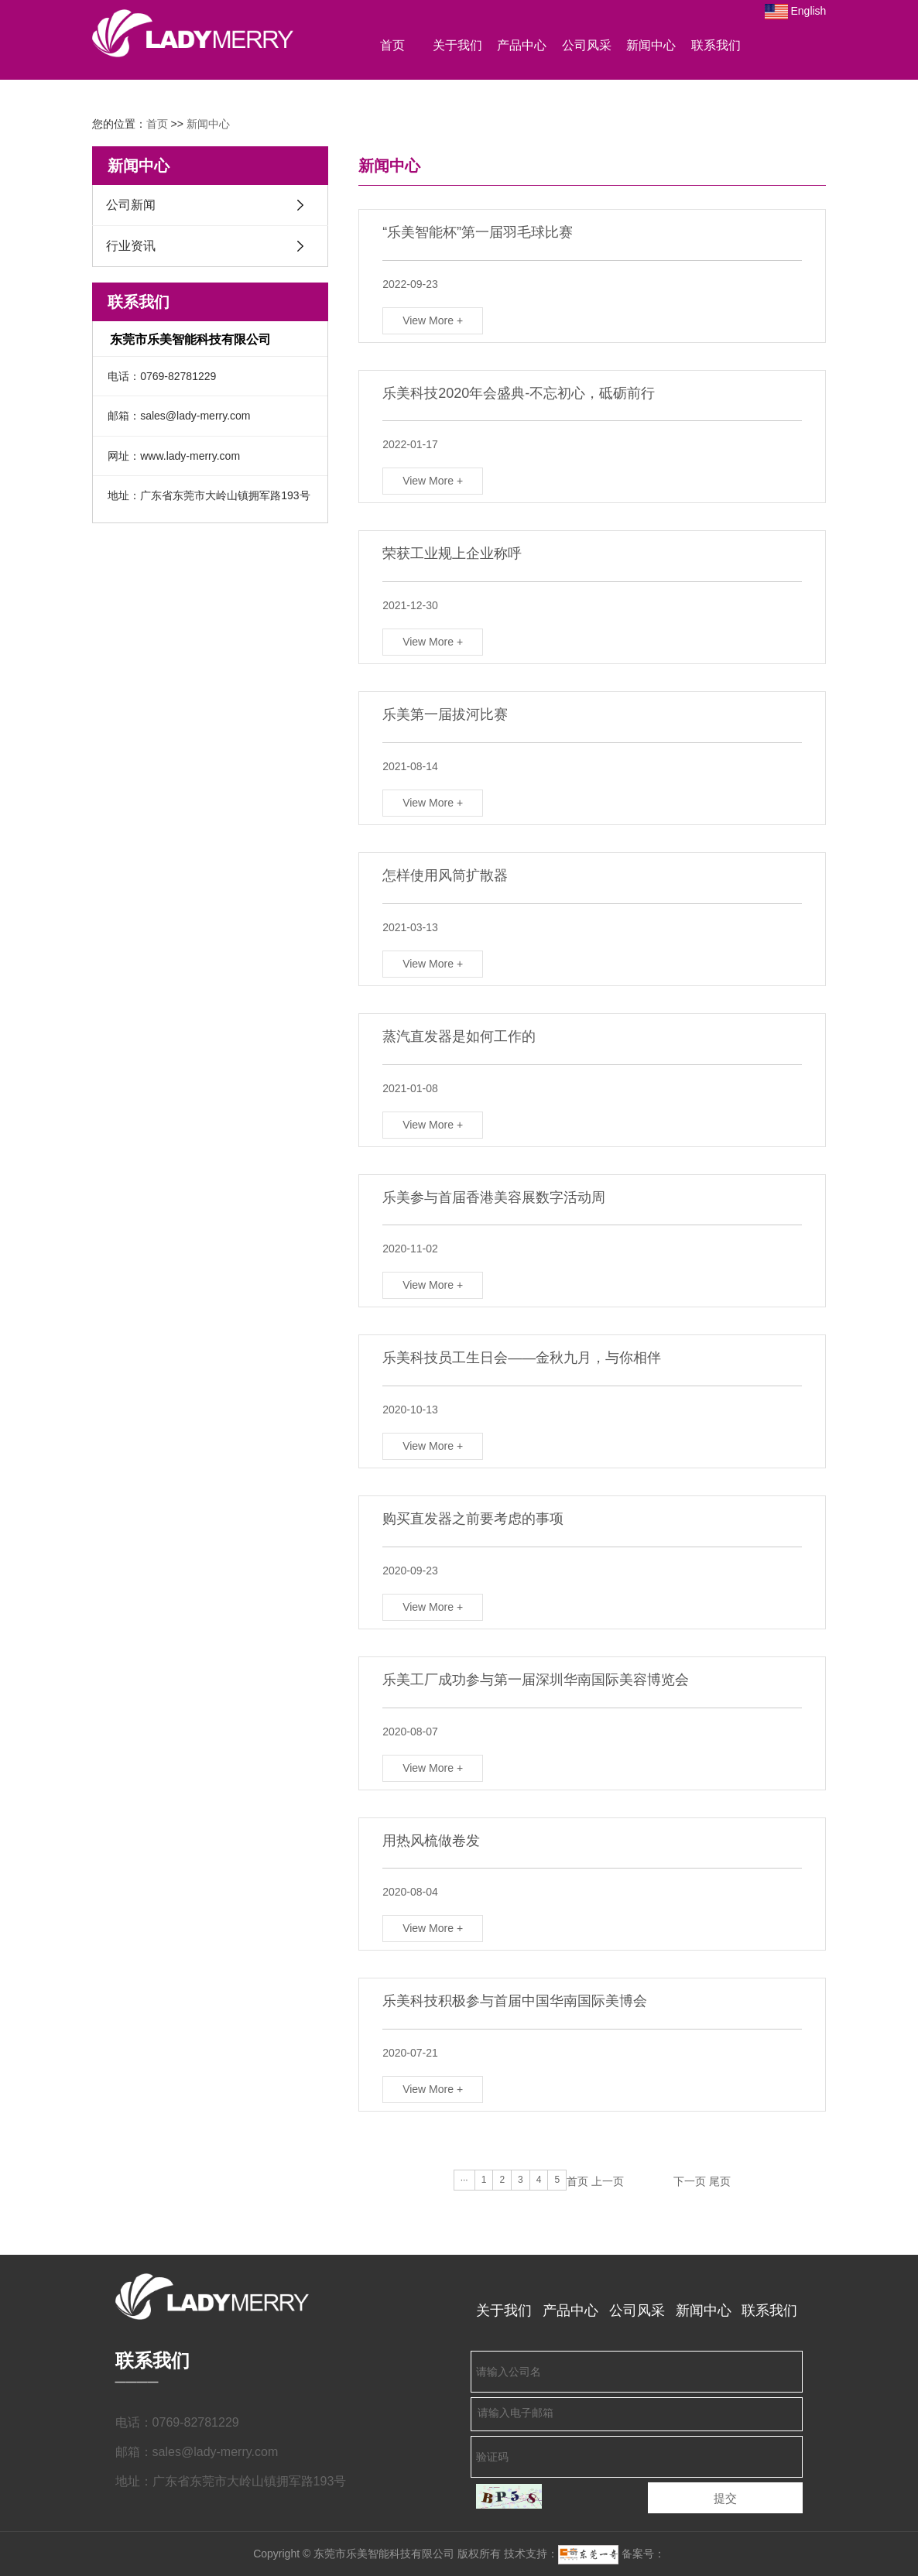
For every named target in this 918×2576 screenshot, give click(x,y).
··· (464, 2179)
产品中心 (521, 45)
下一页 (689, 2181)
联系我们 (716, 45)
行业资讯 (131, 245)
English (796, 11)
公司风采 (586, 45)
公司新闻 (131, 204)
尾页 (720, 2181)
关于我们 (457, 45)
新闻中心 (651, 45)
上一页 (607, 2181)
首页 (392, 45)
